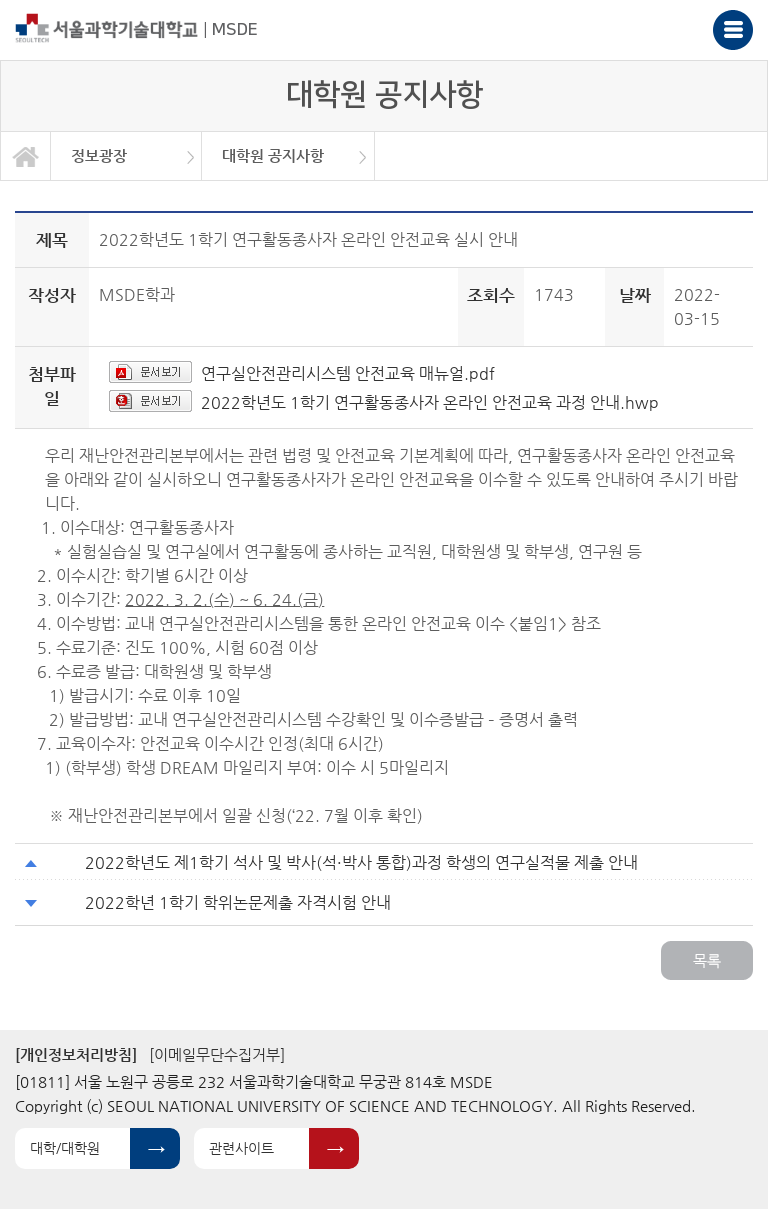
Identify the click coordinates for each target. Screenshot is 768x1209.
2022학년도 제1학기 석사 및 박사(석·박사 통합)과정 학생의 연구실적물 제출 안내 (361, 862)
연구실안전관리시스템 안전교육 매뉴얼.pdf (348, 373)
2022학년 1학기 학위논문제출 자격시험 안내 (238, 902)
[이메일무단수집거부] (217, 1054)
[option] (126, 156)
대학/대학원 (65, 1148)
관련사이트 (241, 1148)
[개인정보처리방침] (76, 1054)
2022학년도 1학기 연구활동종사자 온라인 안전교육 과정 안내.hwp (430, 402)
